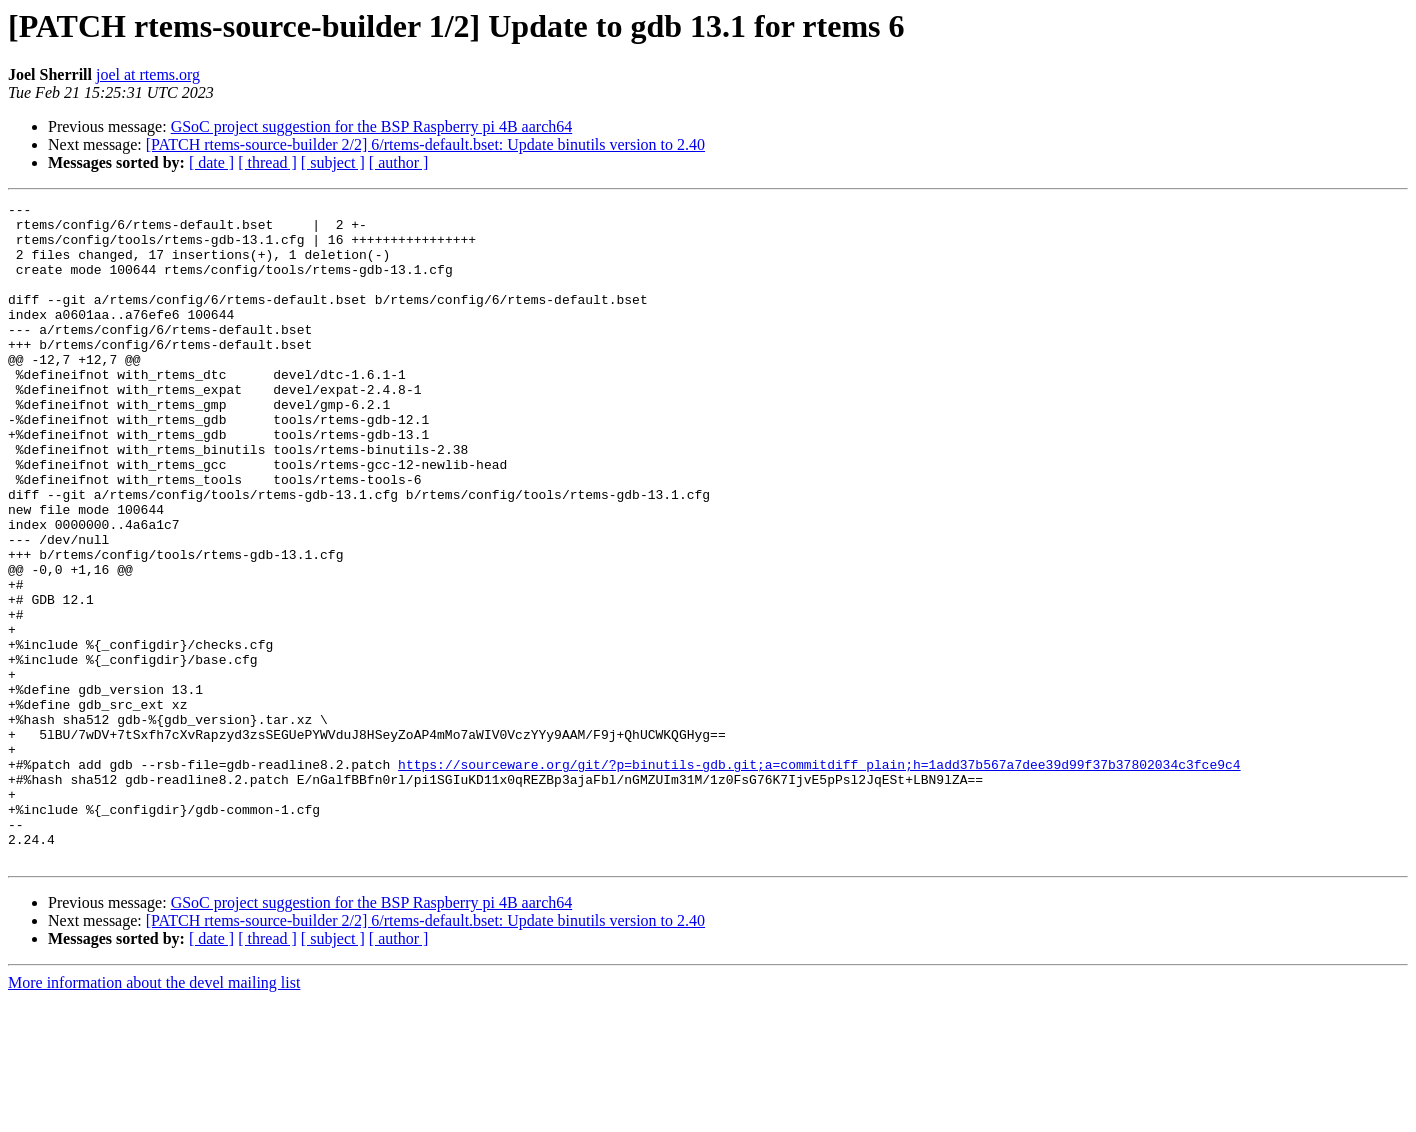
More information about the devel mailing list (154, 1114)
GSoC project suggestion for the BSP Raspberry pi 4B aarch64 (372, 126)
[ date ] (211, 162)
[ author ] (399, 162)
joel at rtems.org (148, 74)
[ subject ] (333, 162)
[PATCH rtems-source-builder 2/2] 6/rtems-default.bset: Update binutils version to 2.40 (425, 144)
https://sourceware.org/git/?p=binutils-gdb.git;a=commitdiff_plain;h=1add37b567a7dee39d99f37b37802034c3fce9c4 (819, 878)
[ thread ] (267, 162)
